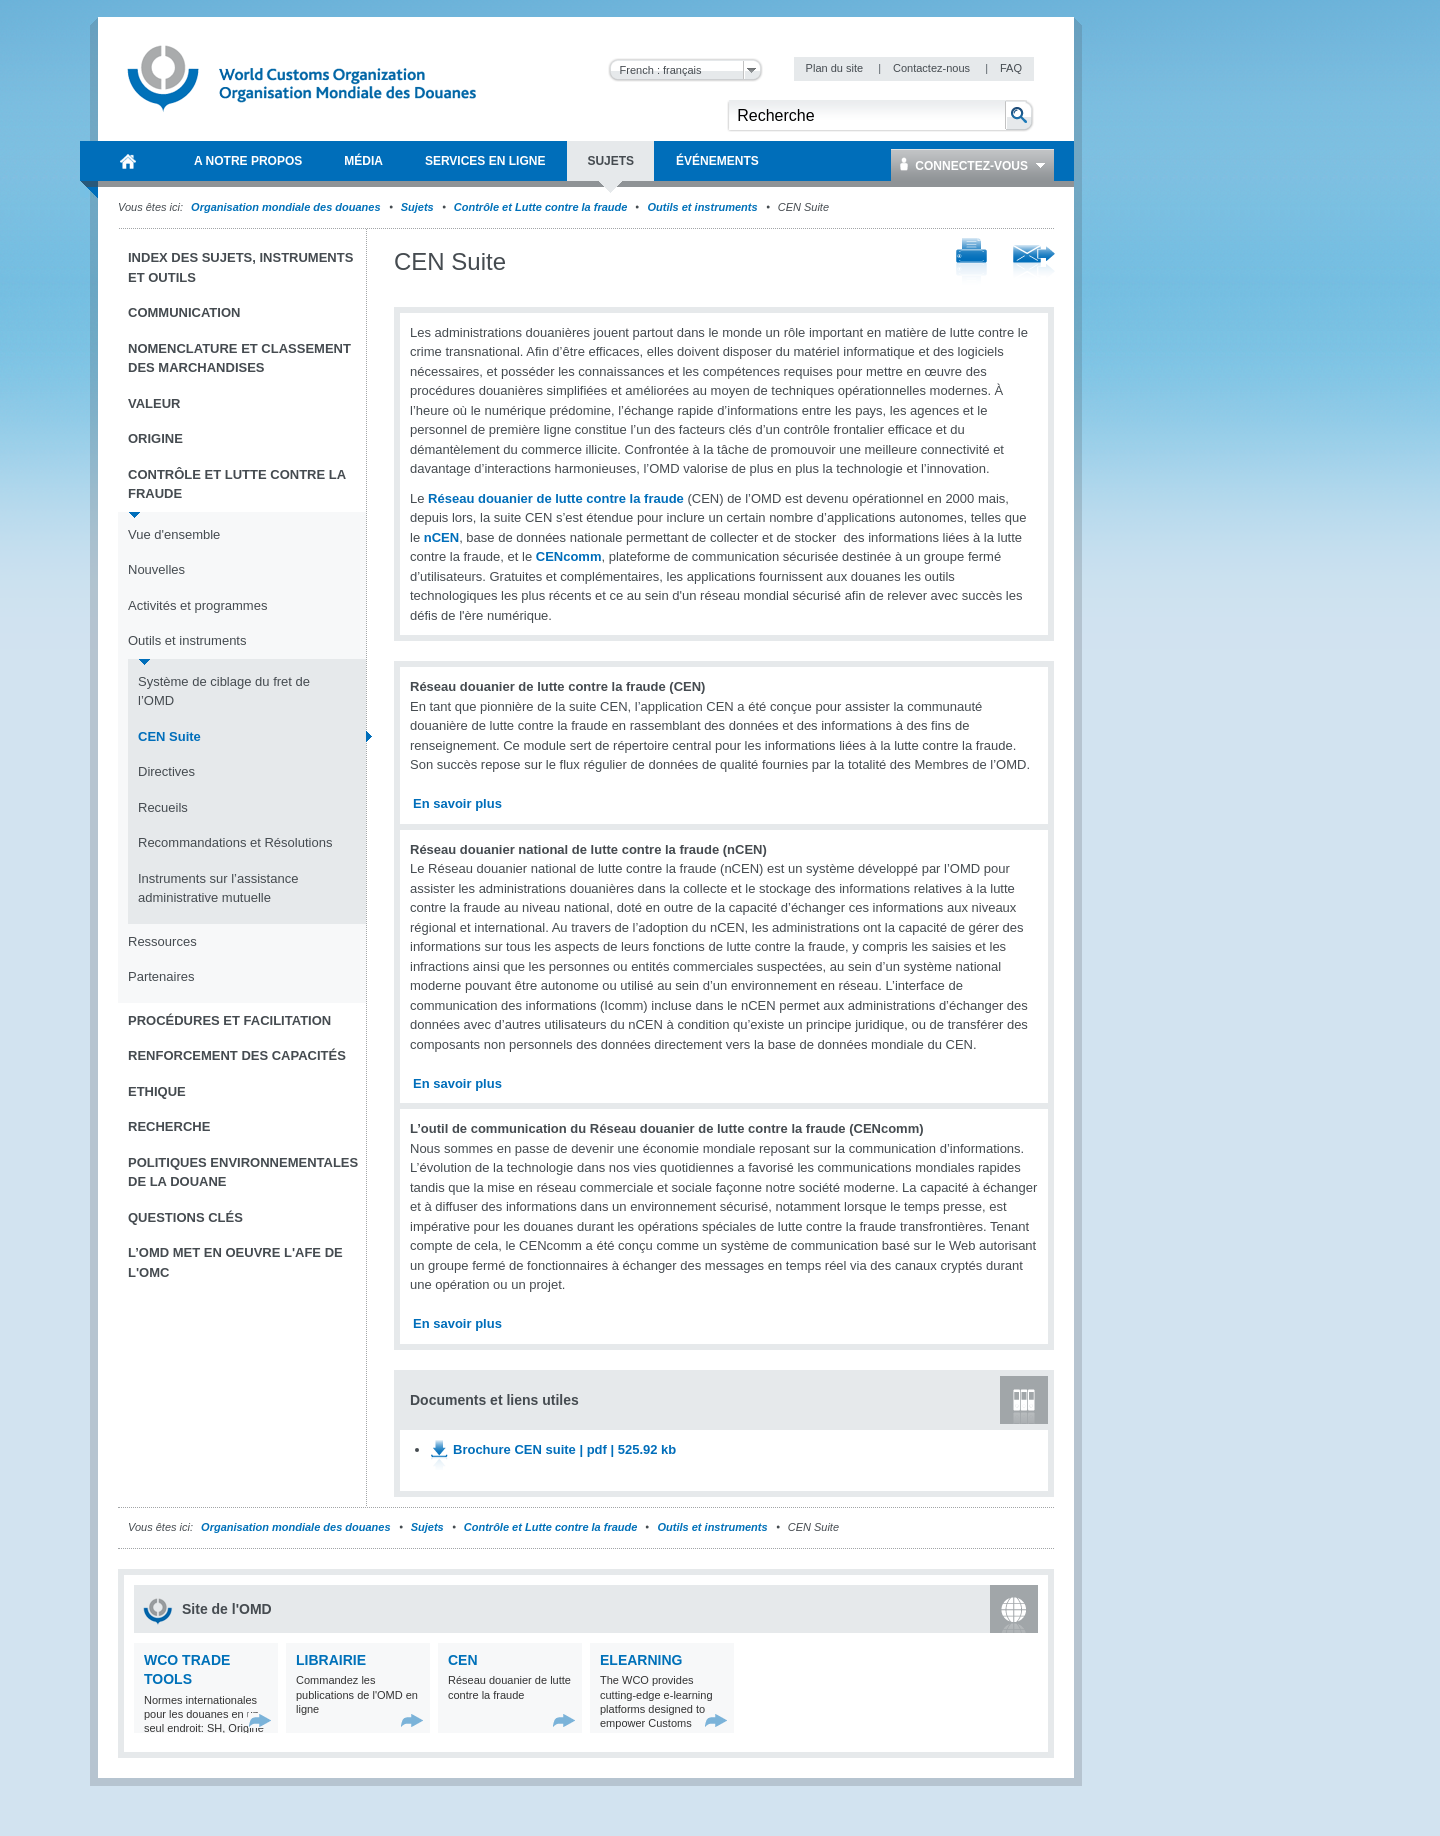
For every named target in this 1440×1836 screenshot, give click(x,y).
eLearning (641, 1660)
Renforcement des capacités (237, 1055)
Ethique (157, 1091)
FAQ (1011, 68)
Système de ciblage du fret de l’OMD (224, 691)
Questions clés (185, 1217)
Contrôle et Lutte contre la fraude (541, 207)
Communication (184, 312)
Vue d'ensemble (174, 534)
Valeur (154, 403)
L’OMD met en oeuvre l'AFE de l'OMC (235, 1262)
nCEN (441, 537)
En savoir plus (457, 803)
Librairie (331, 1660)
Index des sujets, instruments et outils (240, 267)
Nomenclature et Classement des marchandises (239, 358)
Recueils (163, 807)
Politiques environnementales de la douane (243, 1172)
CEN (463, 1660)
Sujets (417, 207)
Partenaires (161, 976)
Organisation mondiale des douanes (285, 207)
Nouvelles (156, 569)
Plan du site (836, 68)
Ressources (162, 941)
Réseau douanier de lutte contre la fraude (556, 498)
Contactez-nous (933, 68)
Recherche (169, 1126)
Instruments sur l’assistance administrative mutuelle (218, 888)
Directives (166, 771)
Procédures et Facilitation (229, 1020)
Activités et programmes (197, 605)
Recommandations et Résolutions (235, 842)
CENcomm (569, 556)
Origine (155, 438)
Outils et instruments (703, 207)
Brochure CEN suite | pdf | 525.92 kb (564, 1449)
